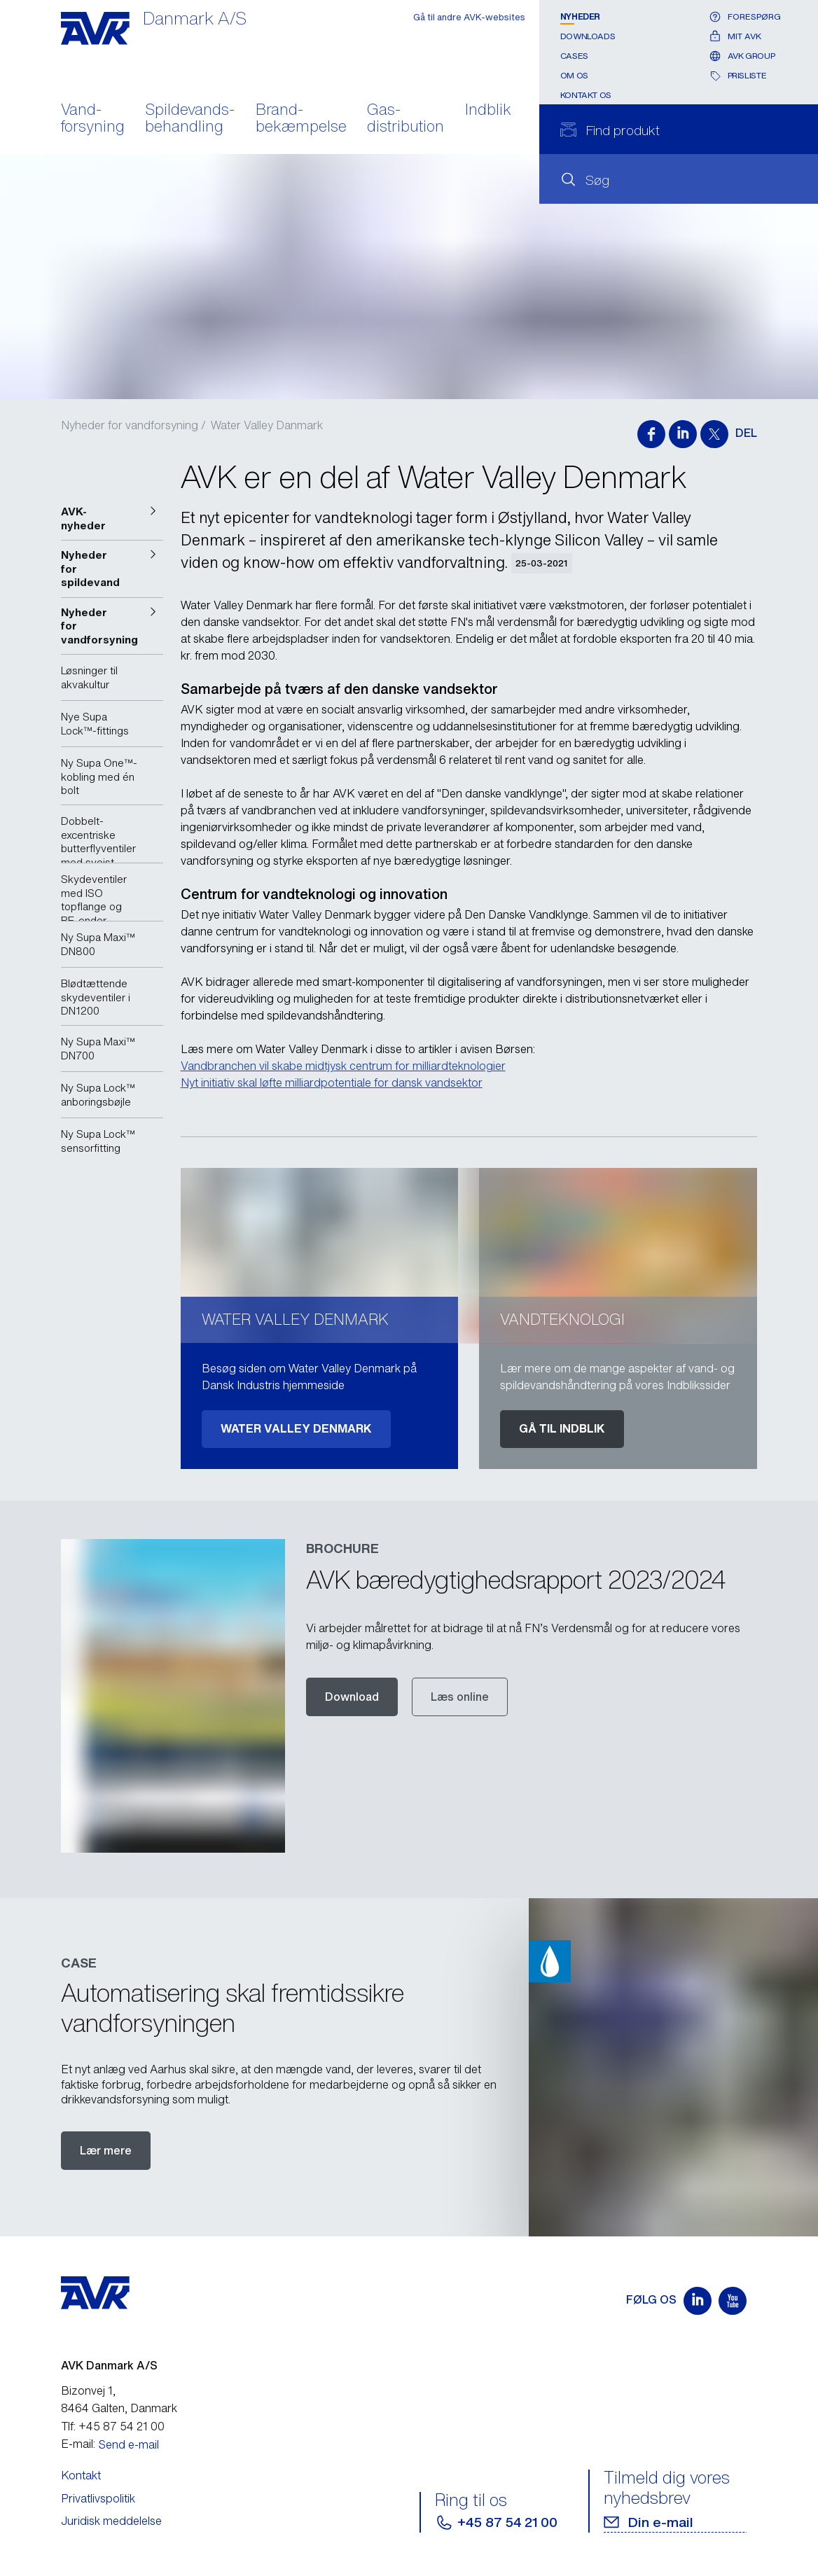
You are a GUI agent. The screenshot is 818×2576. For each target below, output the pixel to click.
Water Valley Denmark (296, 1428)
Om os (574, 75)
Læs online (460, 1696)
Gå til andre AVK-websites (469, 17)
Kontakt (81, 2475)
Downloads (588, 36)
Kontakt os (585, 95)
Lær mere (106, 2150)
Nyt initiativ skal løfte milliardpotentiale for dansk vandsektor (332, 1082)
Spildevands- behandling (190, 119)
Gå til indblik (562, 1428)
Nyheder (580, 16)
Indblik (488, 110)
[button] (112, 518)
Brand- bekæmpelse (301, 119)
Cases (574, 56)
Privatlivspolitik (98, 2498)
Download (352, 1696)
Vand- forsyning (93, 119)
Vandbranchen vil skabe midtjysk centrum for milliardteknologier (343, 1065)
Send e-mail (129, 2444)
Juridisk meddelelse (111, 2520)
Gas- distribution (405, 119)
